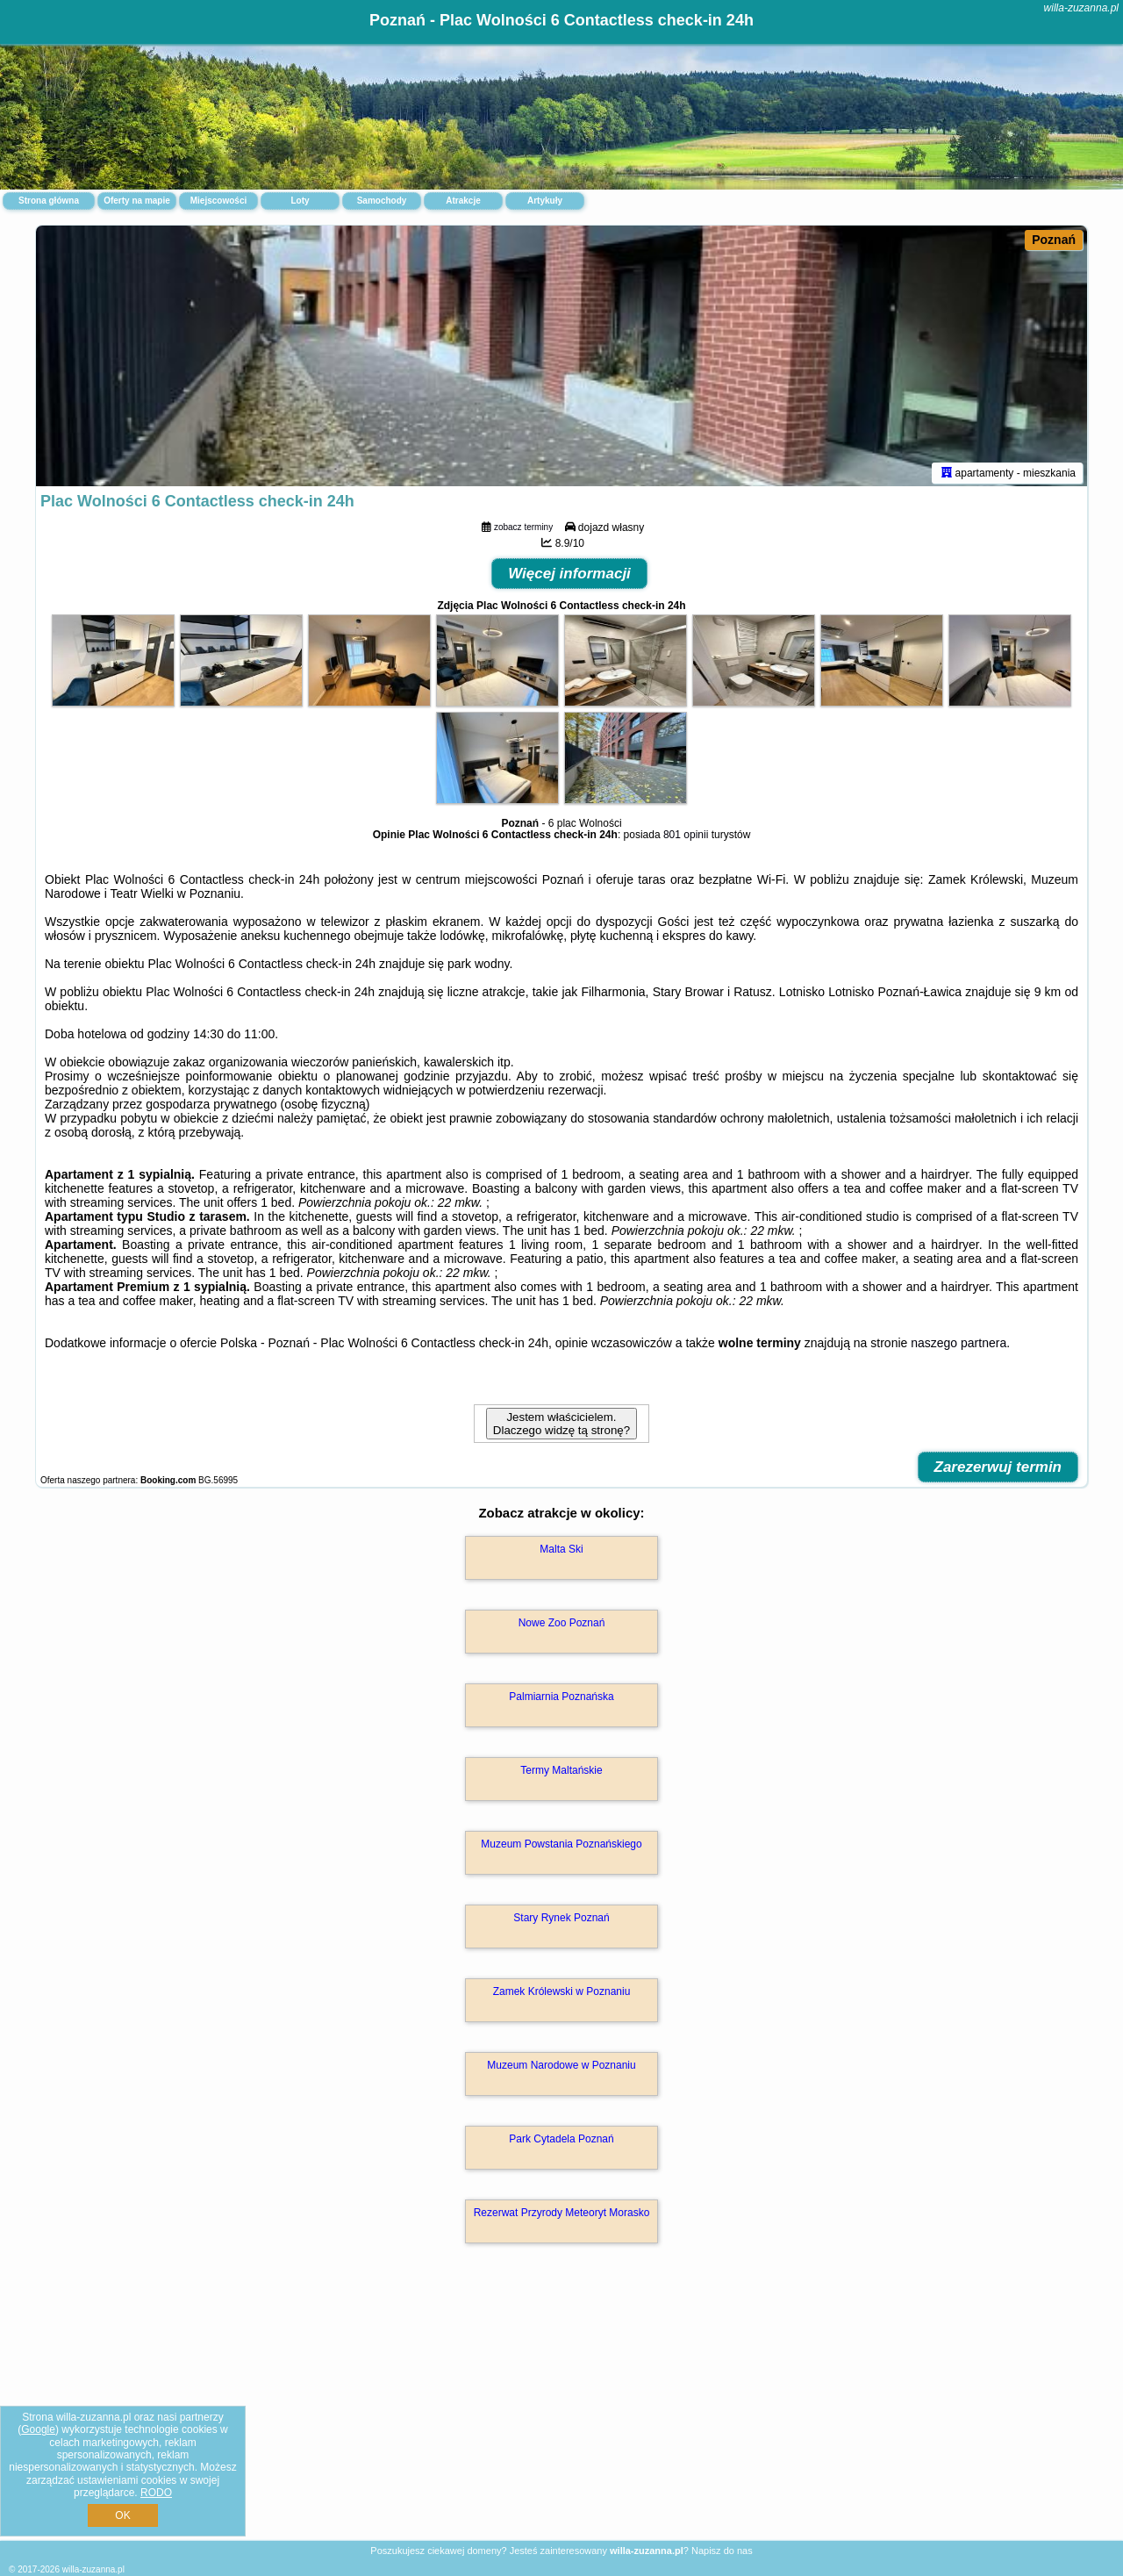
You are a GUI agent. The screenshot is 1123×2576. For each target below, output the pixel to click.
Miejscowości (218, 200)
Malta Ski (561, 1552)
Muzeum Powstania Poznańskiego (561, 1847)
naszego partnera (958, 1345)
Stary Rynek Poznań (561, 1920)
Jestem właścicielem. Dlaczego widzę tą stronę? (561, 1426)
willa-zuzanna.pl (1081, 8)
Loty (299, 200)
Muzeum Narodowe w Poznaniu (561, 2068)
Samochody (382, 200)
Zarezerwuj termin (998, 1469)
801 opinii (685, 837)
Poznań (1054, 240)
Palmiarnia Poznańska (561, 1699)
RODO (156, 2492)
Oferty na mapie (137, 200)
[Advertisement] (561, 2412)
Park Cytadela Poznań (561, 2141)
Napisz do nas (722, 2550)
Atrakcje (463, 200)
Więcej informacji (569, 576)
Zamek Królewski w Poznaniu (562, 1994)
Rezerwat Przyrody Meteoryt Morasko (562, 2215)
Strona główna (48, 200)
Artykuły (544, 200)
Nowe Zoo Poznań (562, 1625)
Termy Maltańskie (561, 1773)
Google (38, 2429)
